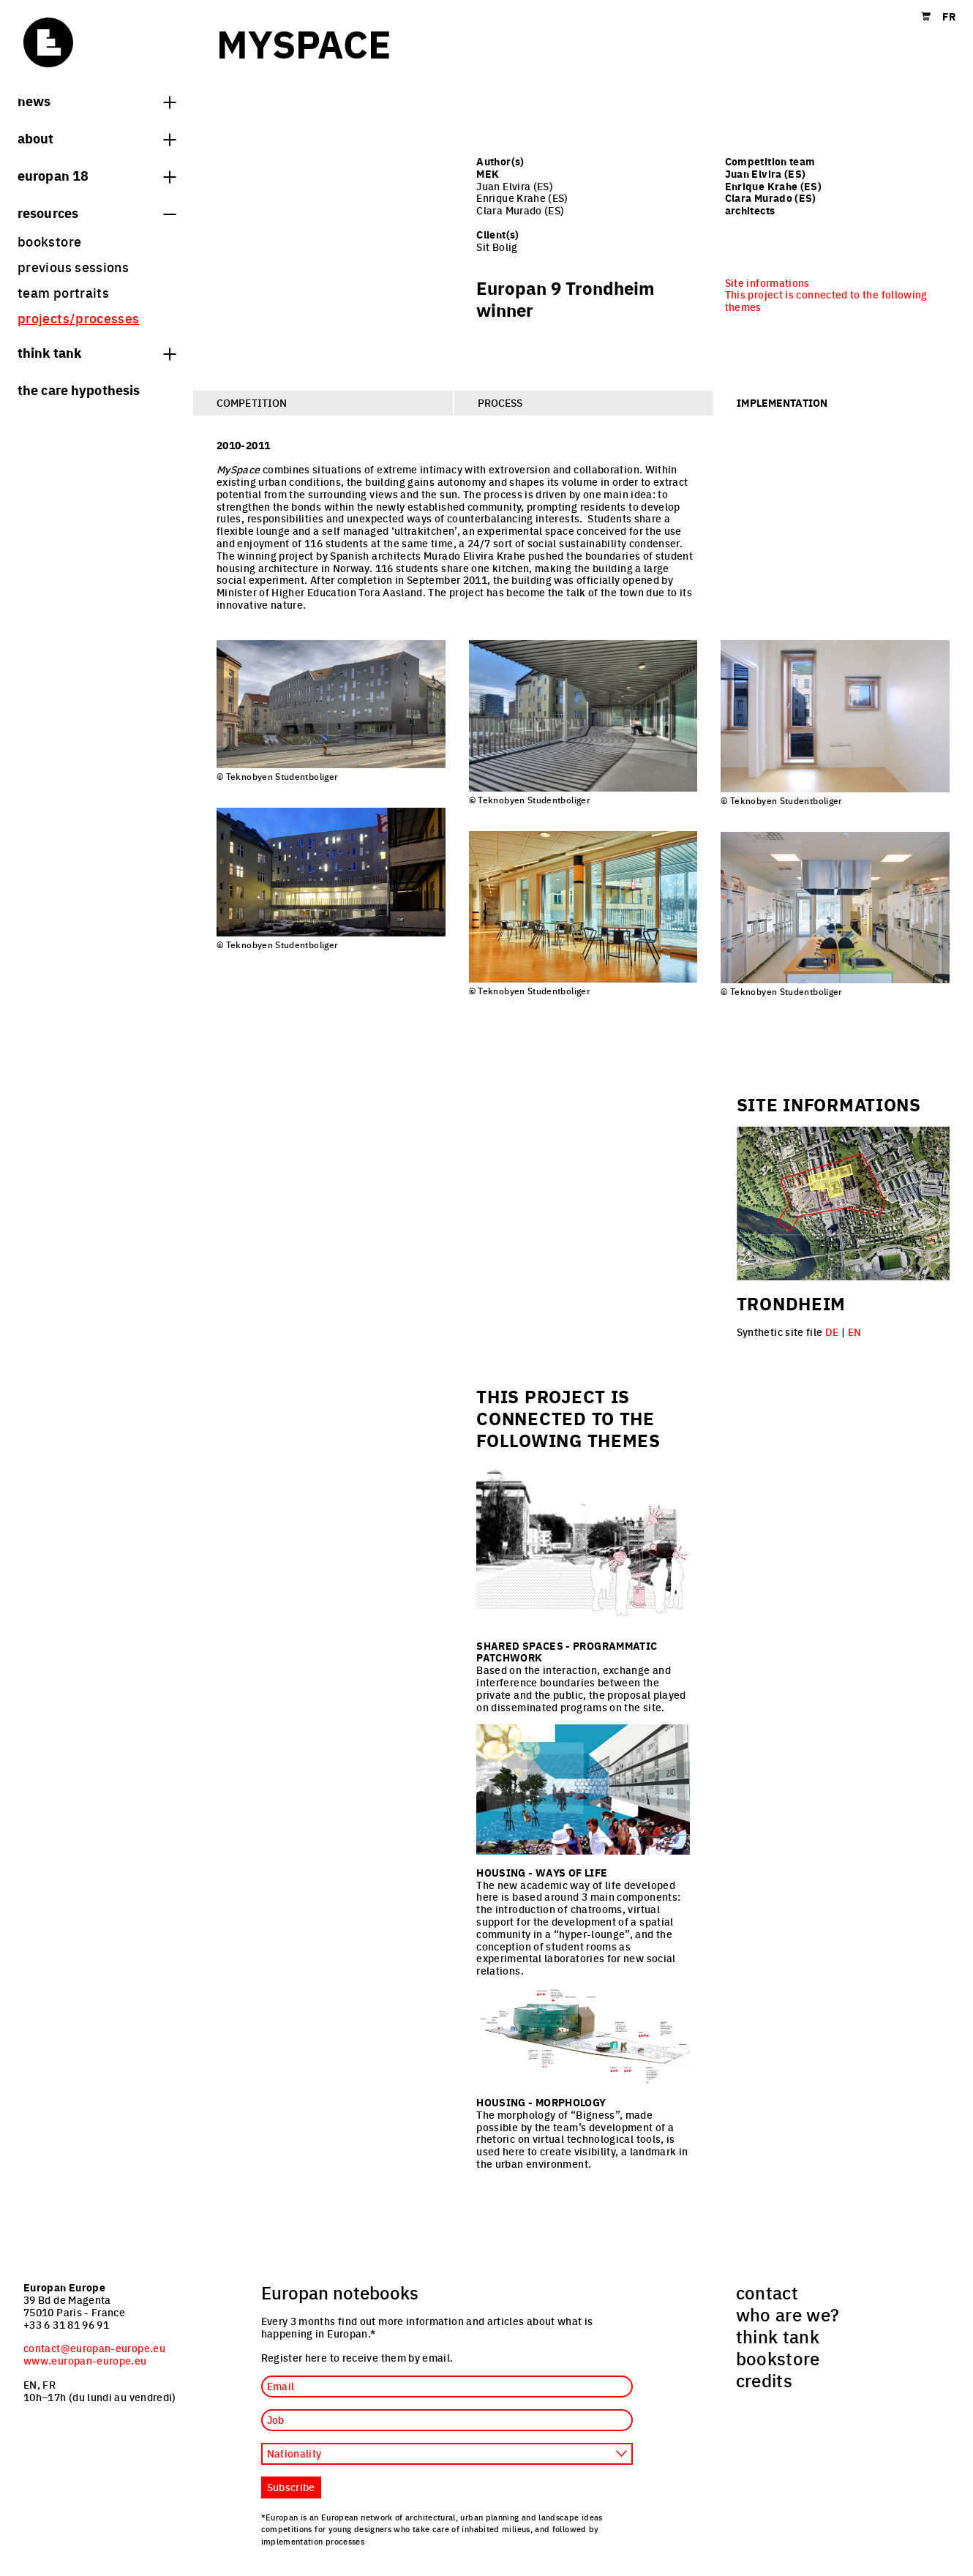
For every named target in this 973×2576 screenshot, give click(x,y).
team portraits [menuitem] (63, 292)
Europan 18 (97, 174)
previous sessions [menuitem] (73, 267)
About (97, 137)
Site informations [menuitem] (767, 282)
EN (855, 1331)
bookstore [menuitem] (49, 241)
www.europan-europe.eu (85, 2360)
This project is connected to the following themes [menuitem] (826, 300)
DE (832, 1331)
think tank (97, 351)
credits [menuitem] (764, 2379)
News (97, 100)
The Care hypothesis (79, 389)
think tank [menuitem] (778, 2336)
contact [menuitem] (767, 2292)
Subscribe (291, 2486)
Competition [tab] (252, 402)
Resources (97, 212)
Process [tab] (500, 402)
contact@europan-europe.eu (94, 2347)
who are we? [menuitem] (788, 2314)
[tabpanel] (583, 719)
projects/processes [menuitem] (78, 318)
